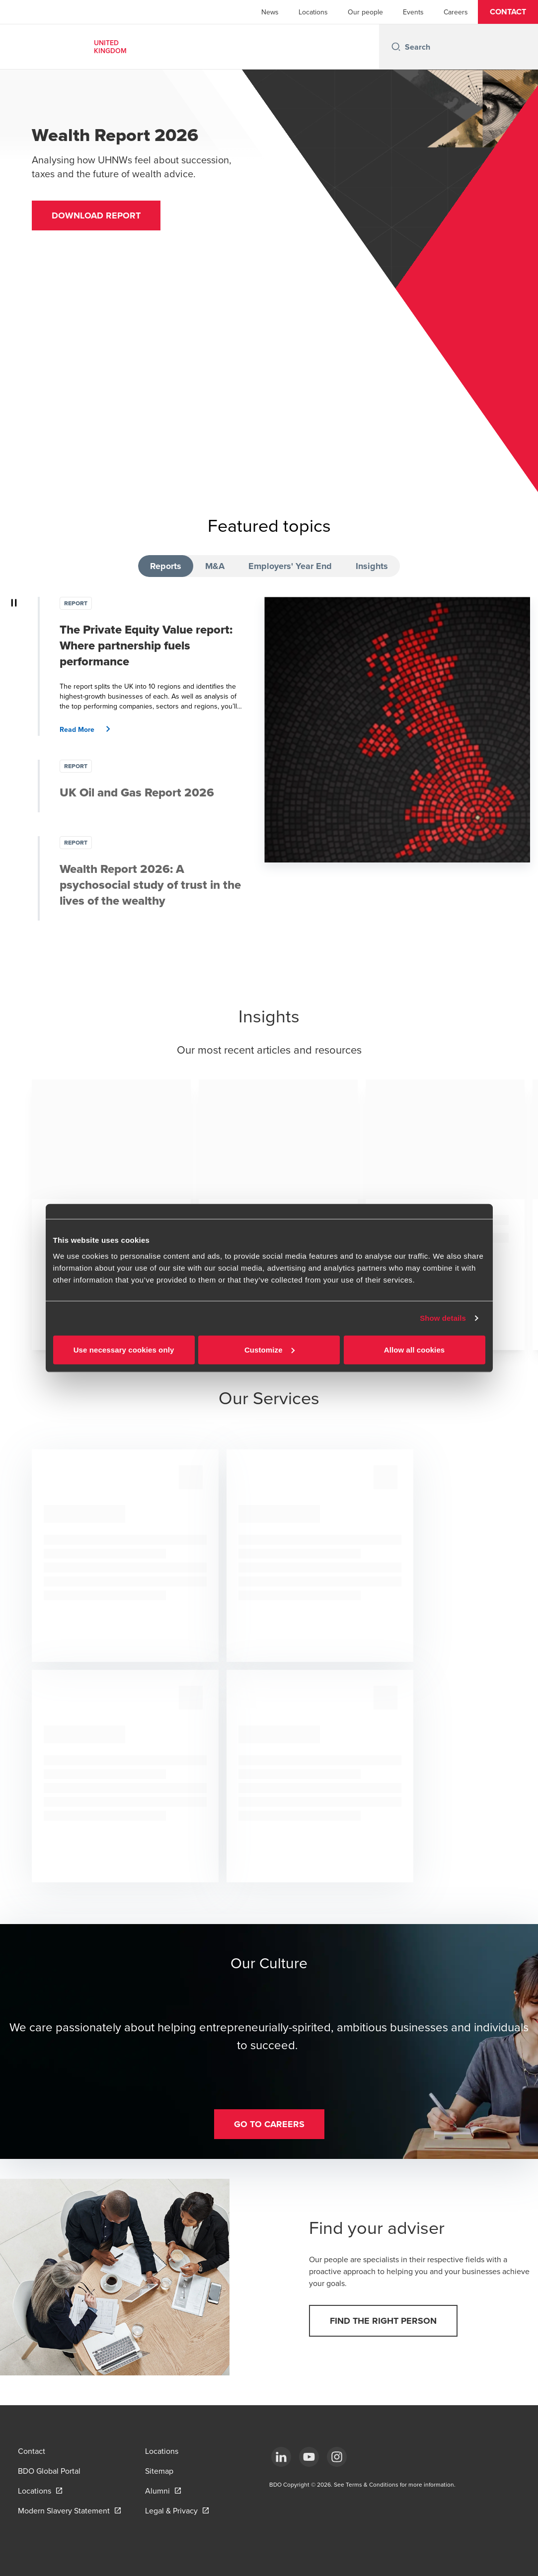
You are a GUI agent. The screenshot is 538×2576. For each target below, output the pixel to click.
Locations (313, 12)
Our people (365, 12)
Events (413, 12)
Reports (165, 566)
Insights (372, 566)
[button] (508, 12)
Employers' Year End (290, 566)
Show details (443, 1318)
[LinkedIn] (281, 2457)
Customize (269, 1349)
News (270, 12)
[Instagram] (337, 2457)
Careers (456, 12)
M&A (215, 566)
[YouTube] (309, 2457)
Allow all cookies (414, 1349)
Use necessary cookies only (124, 1349)
